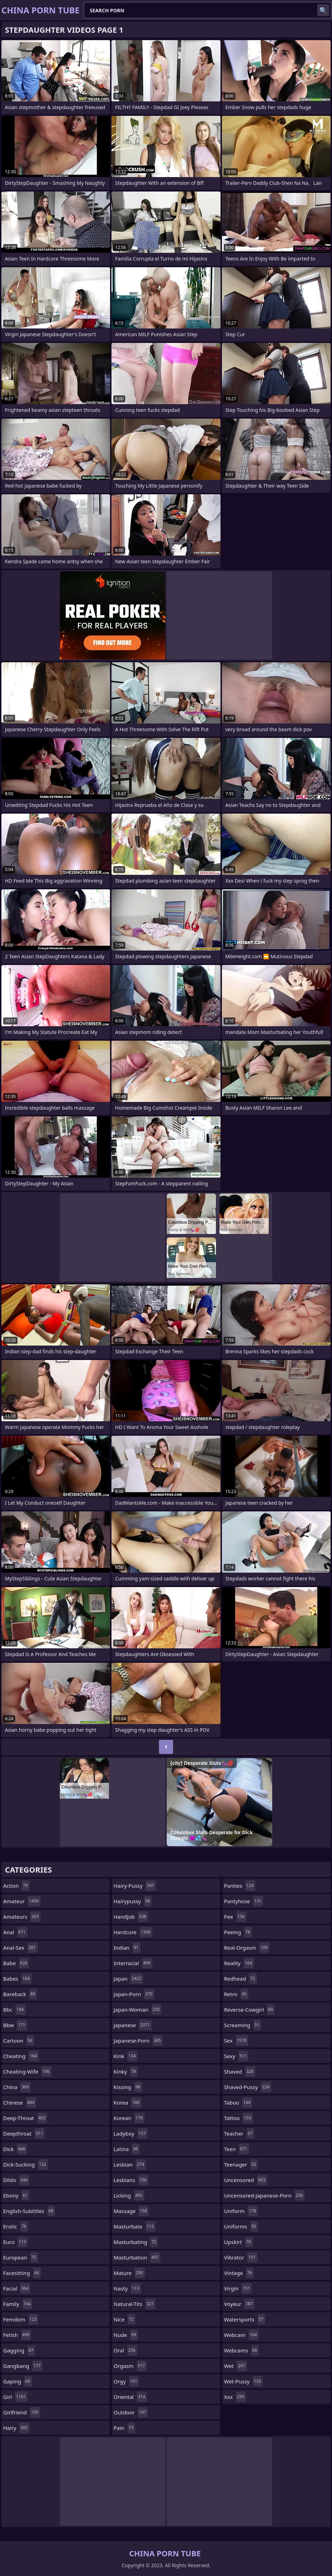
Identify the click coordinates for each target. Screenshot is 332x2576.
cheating (21, 2056)
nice (124, 2319)
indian (127, 1947)
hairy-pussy (135, 1885)
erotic (15, 2226)
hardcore (133, 1932)
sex (236, 2040)
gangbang (22, 2366)
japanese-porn (138, 2040)
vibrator (240, 2257)
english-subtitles (29, 2211)
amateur (21, 1901)
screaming (242, 2025)
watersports (244, 2319)
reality (239, 1963)
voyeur (239, 2304)
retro (236, 1994)
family (17, 2304)
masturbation (137, 2257)
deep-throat (25, 2118)
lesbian (130, 2164)
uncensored (245, 2180)
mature (129, 2273)
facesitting (22, 2273)
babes (17, 1978)
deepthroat (24, 2133)
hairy (16, 2428)
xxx (235, 2397)
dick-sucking (25, 2164)
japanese (133, 2025)
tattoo (238, 2118)
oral (125, 2350)
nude (126, 2335)
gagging (19, 2350)
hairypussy (133, 1901)
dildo (16, 2180)
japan (128, 1978)
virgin (238, 2288)
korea (127, 2102)
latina (127, 2149)
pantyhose (243, 1901)
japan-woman (137, 2009)
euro (15, 2242)
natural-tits (134, 2304)
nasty (127, 2288)
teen (236, 2149)
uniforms (241, 2226)
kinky (126, 2071)
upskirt (238, 2242)
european (20, 2257)
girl (15, 2397)
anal (15, 1932)
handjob (131, 1916)
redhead (240, 1978)
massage (131, 2211)
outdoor (131, 2412)
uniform (241, 2211)
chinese (19, 2102)
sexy (236, 2056)
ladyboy (130, 2133)
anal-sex (20, 1947)
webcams (241, 2350)
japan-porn (134, 1994)
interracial (133, 1963)
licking (129, 2195)
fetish (17, 2335)
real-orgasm (246, 1947)
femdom (20, 2319)
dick (15, 2149)
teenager (241, 2164)
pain (124, 2428)
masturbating (136, 2242)
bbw (15, 2025)
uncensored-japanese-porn (264, 2195)
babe (16, 1963)
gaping (17, 2381)
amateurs (21, 1916)
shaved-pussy (247, 2087)
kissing (128, 2087)
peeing (238, 1932)
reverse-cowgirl (249, 2009)
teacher (239, 2133)
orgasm (130, 2366)
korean (129, 2118)
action (16, 1885)
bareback (20, 1994)
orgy (126, 2381)
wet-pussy (243, 2381)
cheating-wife (27, 2071)
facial (16, 2288)
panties (239, 1885)
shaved (239, 2071)
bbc (14, 2009)
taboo (238, 2102)
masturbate (134, 2226)
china (17, 2087)
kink (126, 2056)
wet (235, 2366)
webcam (241, 2335)
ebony (16, 2195)
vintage (239, 2273)
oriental (130, 2397)
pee (235, 1916)
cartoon (18, 2040)
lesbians (131, 2180)
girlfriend (21, 2412)
